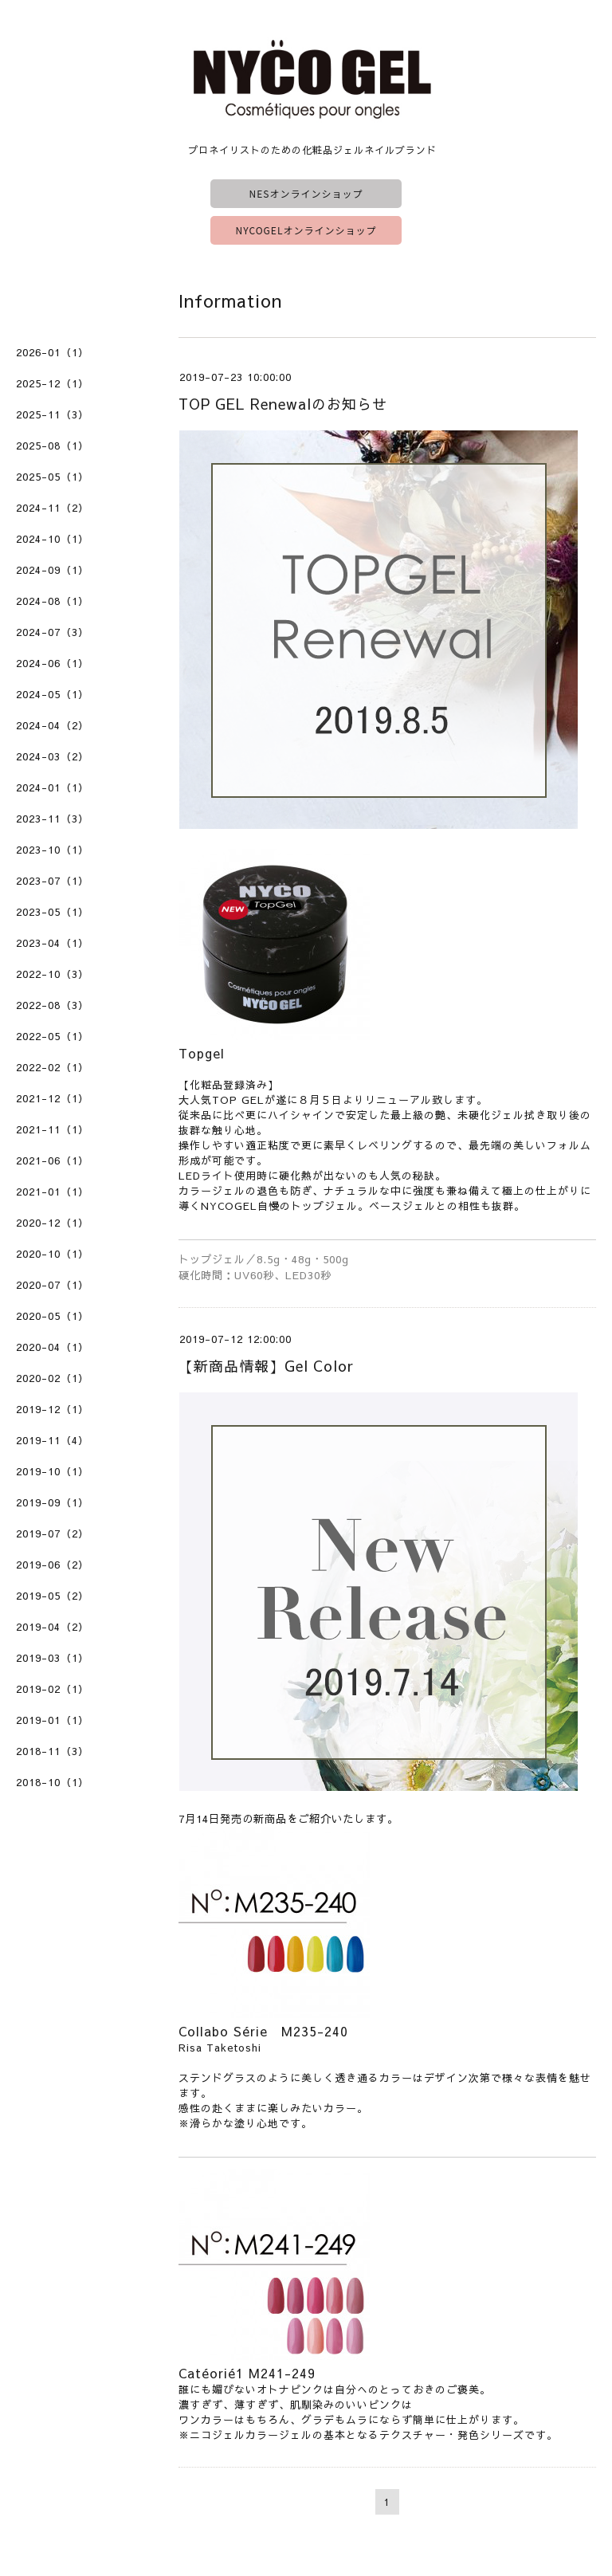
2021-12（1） (52, 1098)
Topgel (201, 1053)
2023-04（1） (52, 943)
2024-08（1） (52, 601)
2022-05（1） (52, 1036)
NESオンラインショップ (306, 193)
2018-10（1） (52, 1782)
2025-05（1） (52, 476)
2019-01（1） (52, 1720)
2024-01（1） (52, 787)
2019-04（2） (52, 1627)
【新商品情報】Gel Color (266, 1366)
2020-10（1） (52, 1254)
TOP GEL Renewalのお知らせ (282, 404)
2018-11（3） (52, 1751)
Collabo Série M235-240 (263, 2031)
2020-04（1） (52, 1347)
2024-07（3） (52, 632)
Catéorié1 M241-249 (247, 2373)
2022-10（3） (52, 974)
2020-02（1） (52, 1378)
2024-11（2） (52, 508)
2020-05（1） (52, 1316)
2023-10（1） (52, 849)
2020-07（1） (52, 1285)
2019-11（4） (52, 1440)
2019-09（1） (52, 1502)
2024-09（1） (52, 570)
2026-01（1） (52, 352)
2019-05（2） (52, 1595)
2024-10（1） (52, 539)
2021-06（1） (52, 1160)
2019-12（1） (52, 1409)
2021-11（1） (52, 1129)
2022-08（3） (52, 1005)
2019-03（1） (52, 1658)
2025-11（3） (52, 414)
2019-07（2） (52, 1533)
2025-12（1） (52, 383)
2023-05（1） (52, 912)
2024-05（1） (52, 694)
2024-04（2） (52, 725)
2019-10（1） (52, 1471)
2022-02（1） (52, 1067)
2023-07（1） (52, 881)
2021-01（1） (52, 1191)
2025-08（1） (52, 445)
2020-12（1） (52, 1222)
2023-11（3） (52, 818)
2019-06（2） (52, 1564)
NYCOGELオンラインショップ (306, 230)
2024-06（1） (52, 663)
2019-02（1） (52, 1689)
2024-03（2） (52, 756)
